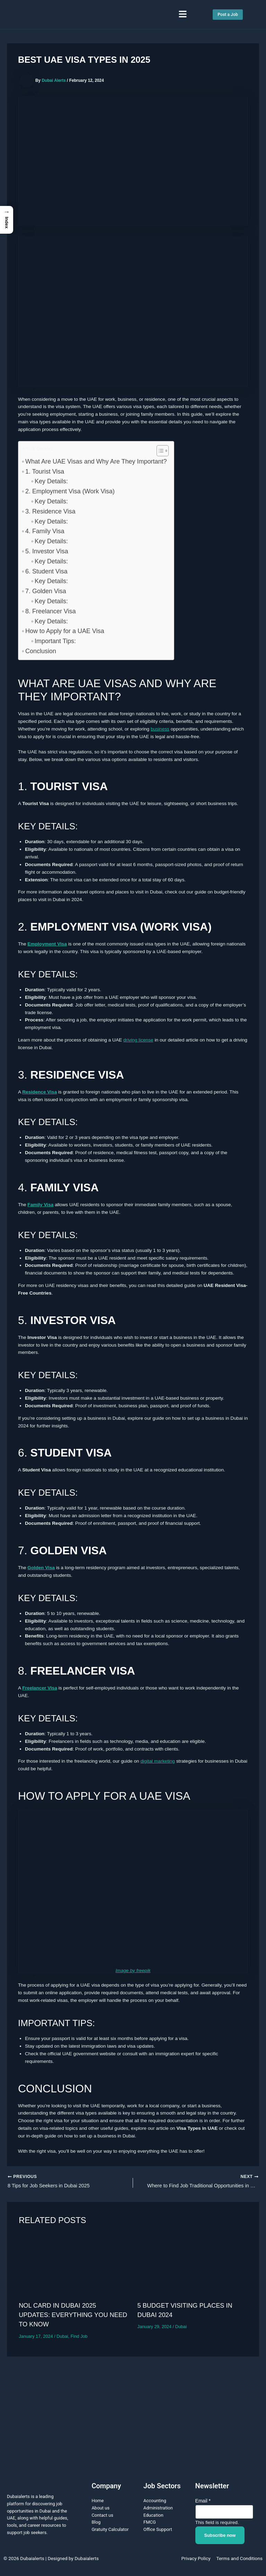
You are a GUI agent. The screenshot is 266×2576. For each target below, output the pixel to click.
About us (100, 2509)
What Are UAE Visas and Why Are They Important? (96, 461)
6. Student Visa (46, 571)
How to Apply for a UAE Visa (64, 631)
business (160, 729)
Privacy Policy (195, 2560)
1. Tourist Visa (44, 471)
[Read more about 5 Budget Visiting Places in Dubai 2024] (192, 2266)
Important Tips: (55, 641)
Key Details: (51, 481)
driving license (138, 1040)
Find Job (79, 2338)
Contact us (102, 2516)
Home (97, 2502)
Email (203, 2502)
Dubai (62, 2338)
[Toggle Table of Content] (159, 451)
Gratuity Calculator (109, 2531)
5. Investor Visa (46, 551)
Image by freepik (132, 1970)
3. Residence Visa (50, 511)
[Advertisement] (133, 2417)
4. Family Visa (44, 531)
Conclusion (40, 651)
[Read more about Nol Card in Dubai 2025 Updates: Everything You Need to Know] (73, 2266)
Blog (95, 2524)
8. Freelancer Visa (50, 611)
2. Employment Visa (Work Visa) (70, 491)
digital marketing (157, 1761)
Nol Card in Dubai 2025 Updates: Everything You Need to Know (73, 2316)
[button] (182, 14)
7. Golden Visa (45, 591)
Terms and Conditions (239, 2560)
